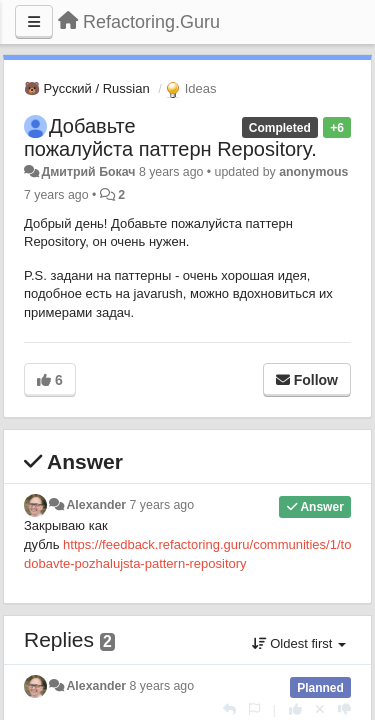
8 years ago (162, 686)
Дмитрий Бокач (88, 172)
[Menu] (34, 22)
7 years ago (162, 505)
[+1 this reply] (295, 709)
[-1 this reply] (344, 709)
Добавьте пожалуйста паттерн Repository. (170, 137)
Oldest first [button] (299, 643)
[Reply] (229, 709)
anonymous (313, 172)
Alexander (96, 505)
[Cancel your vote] (320, 709)
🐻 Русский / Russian (87, 88)
